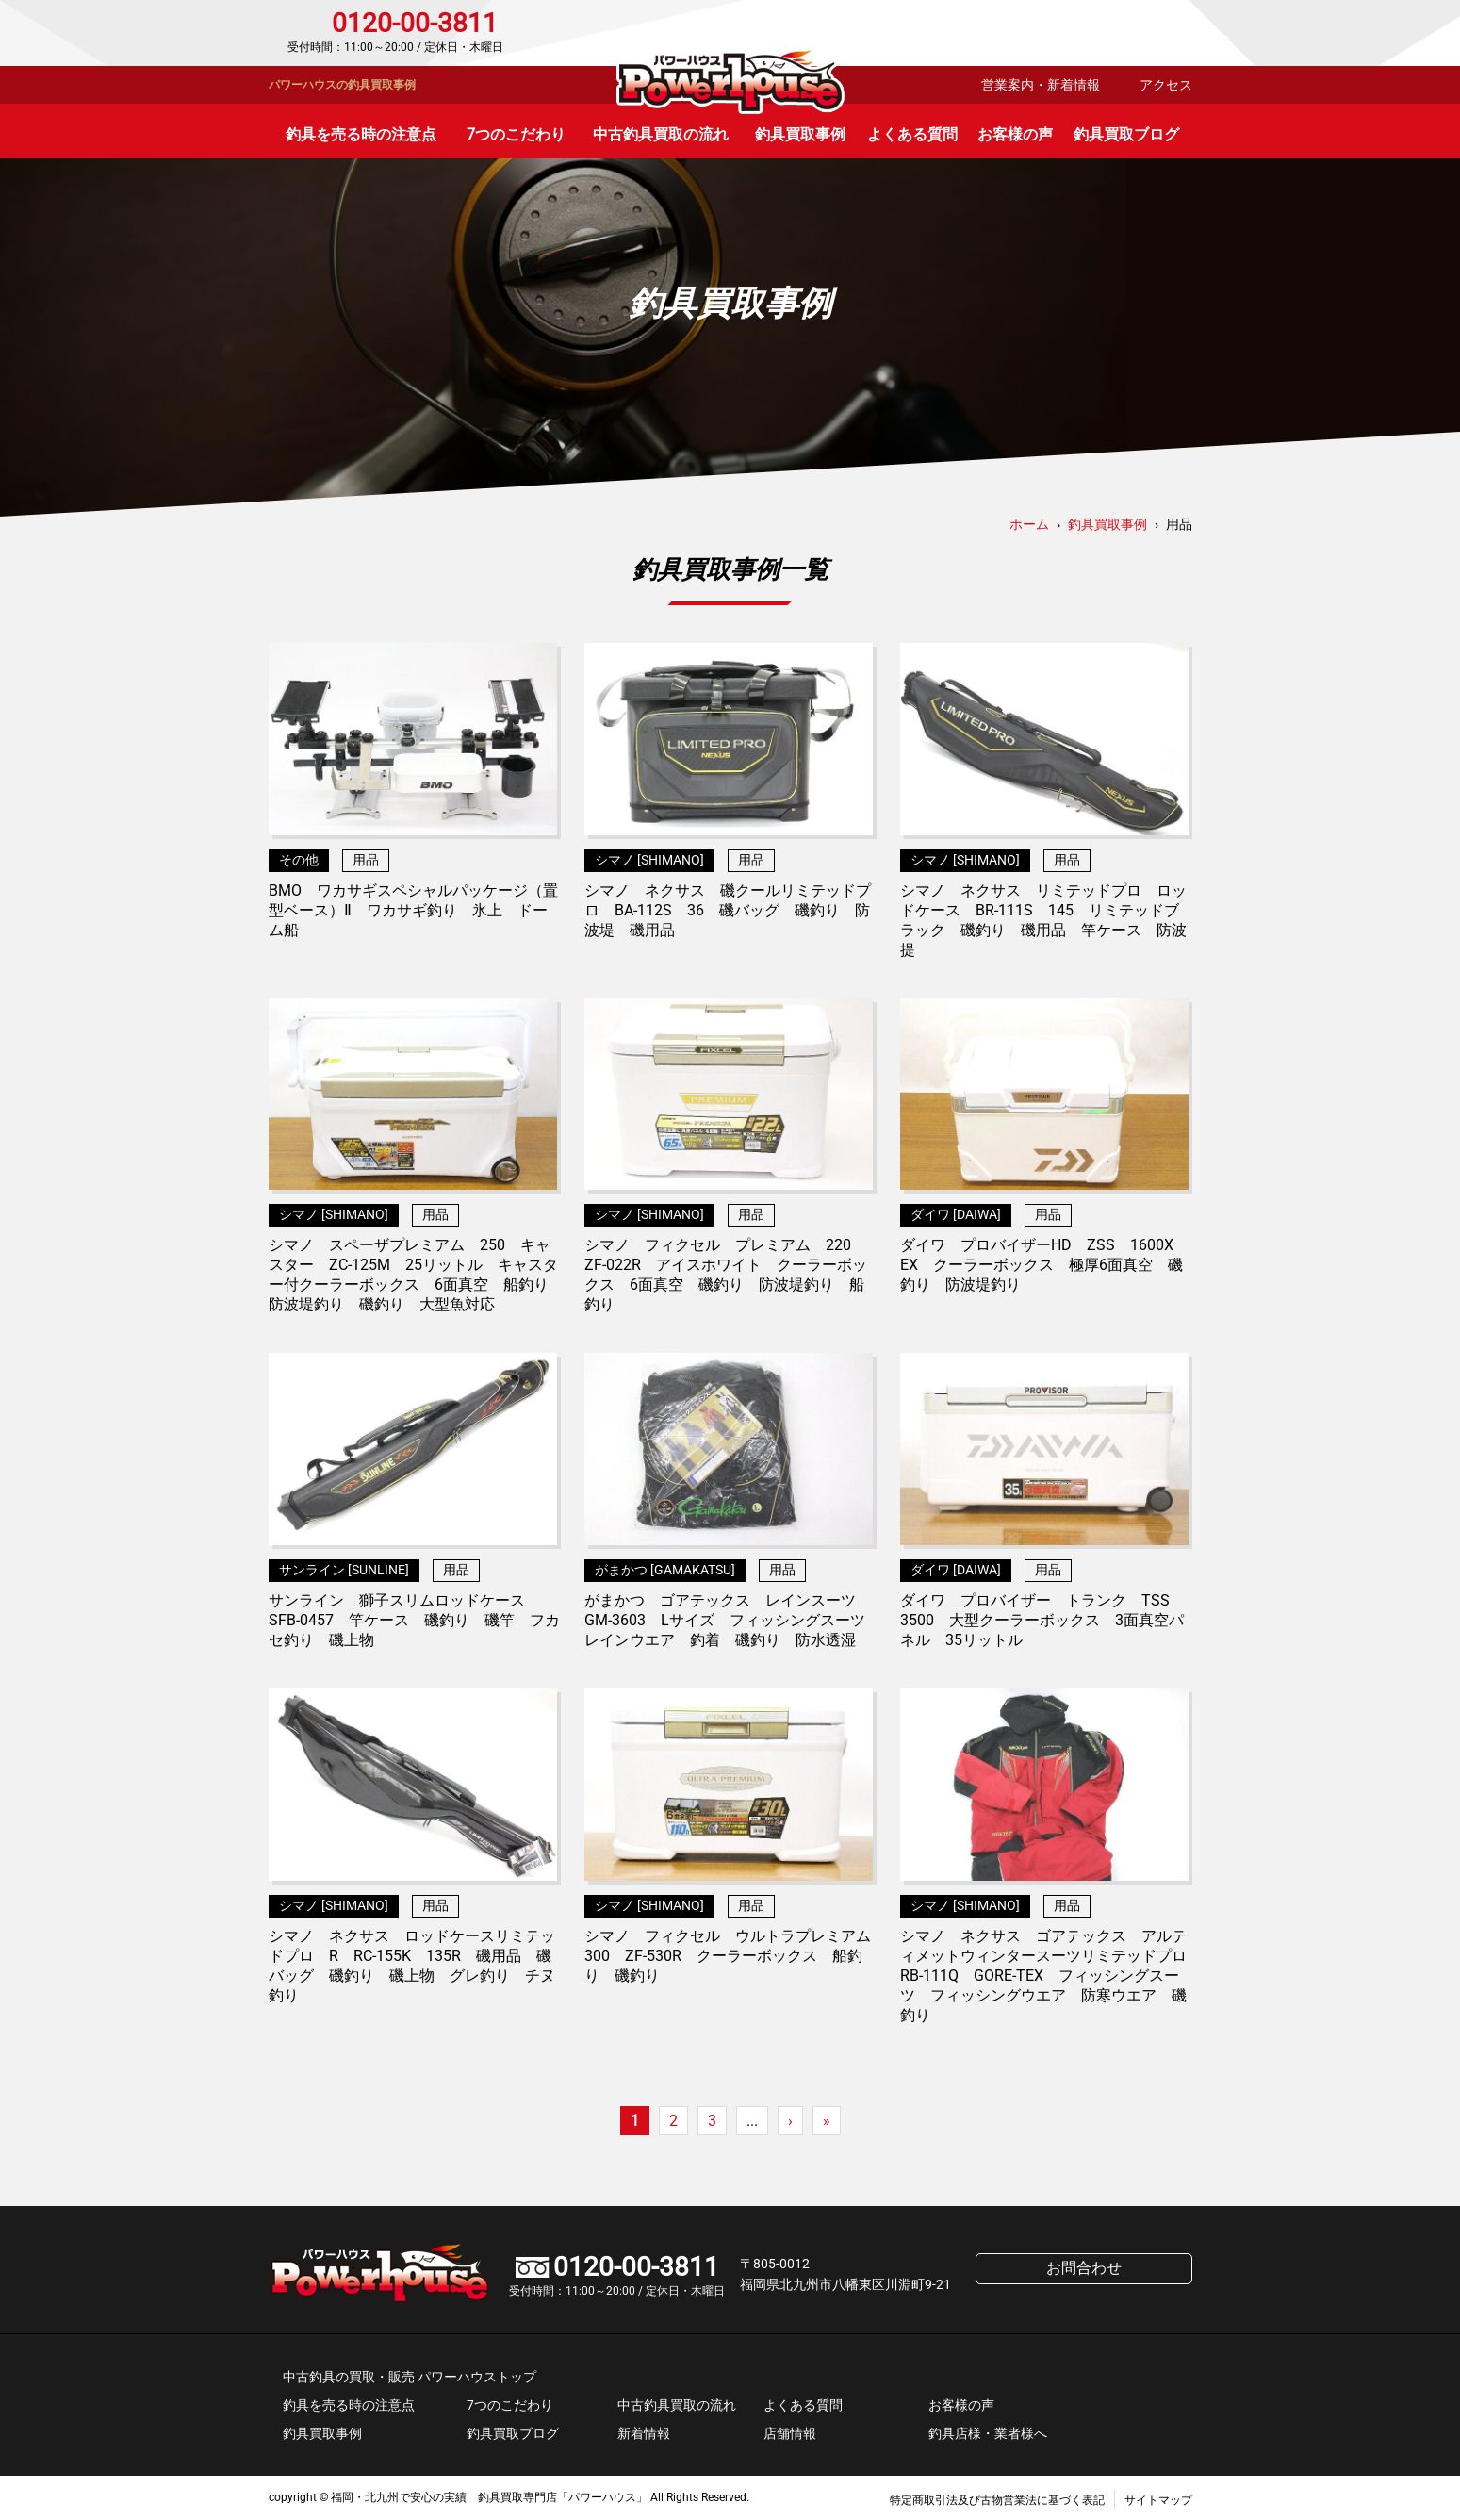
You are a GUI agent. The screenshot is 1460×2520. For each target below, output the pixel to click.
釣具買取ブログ (1126, 134)
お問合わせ (1111, 33)
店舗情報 (789, 2433)
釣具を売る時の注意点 (361, 134)
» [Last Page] (826, 2121)
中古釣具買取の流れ (661, 134)
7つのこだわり (516, 134)
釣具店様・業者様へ (987, 2433)
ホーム (1029, 524)
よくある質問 (912, 134)
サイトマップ (1158, 2500)
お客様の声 (1015, 134)
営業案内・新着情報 (1040, 84)
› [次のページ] (790, 2121)
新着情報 (643, 2433)
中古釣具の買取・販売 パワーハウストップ (409, 2376)
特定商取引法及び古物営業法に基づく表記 (997, 2500)
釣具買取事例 (800, 134)
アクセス (1166, 84)
